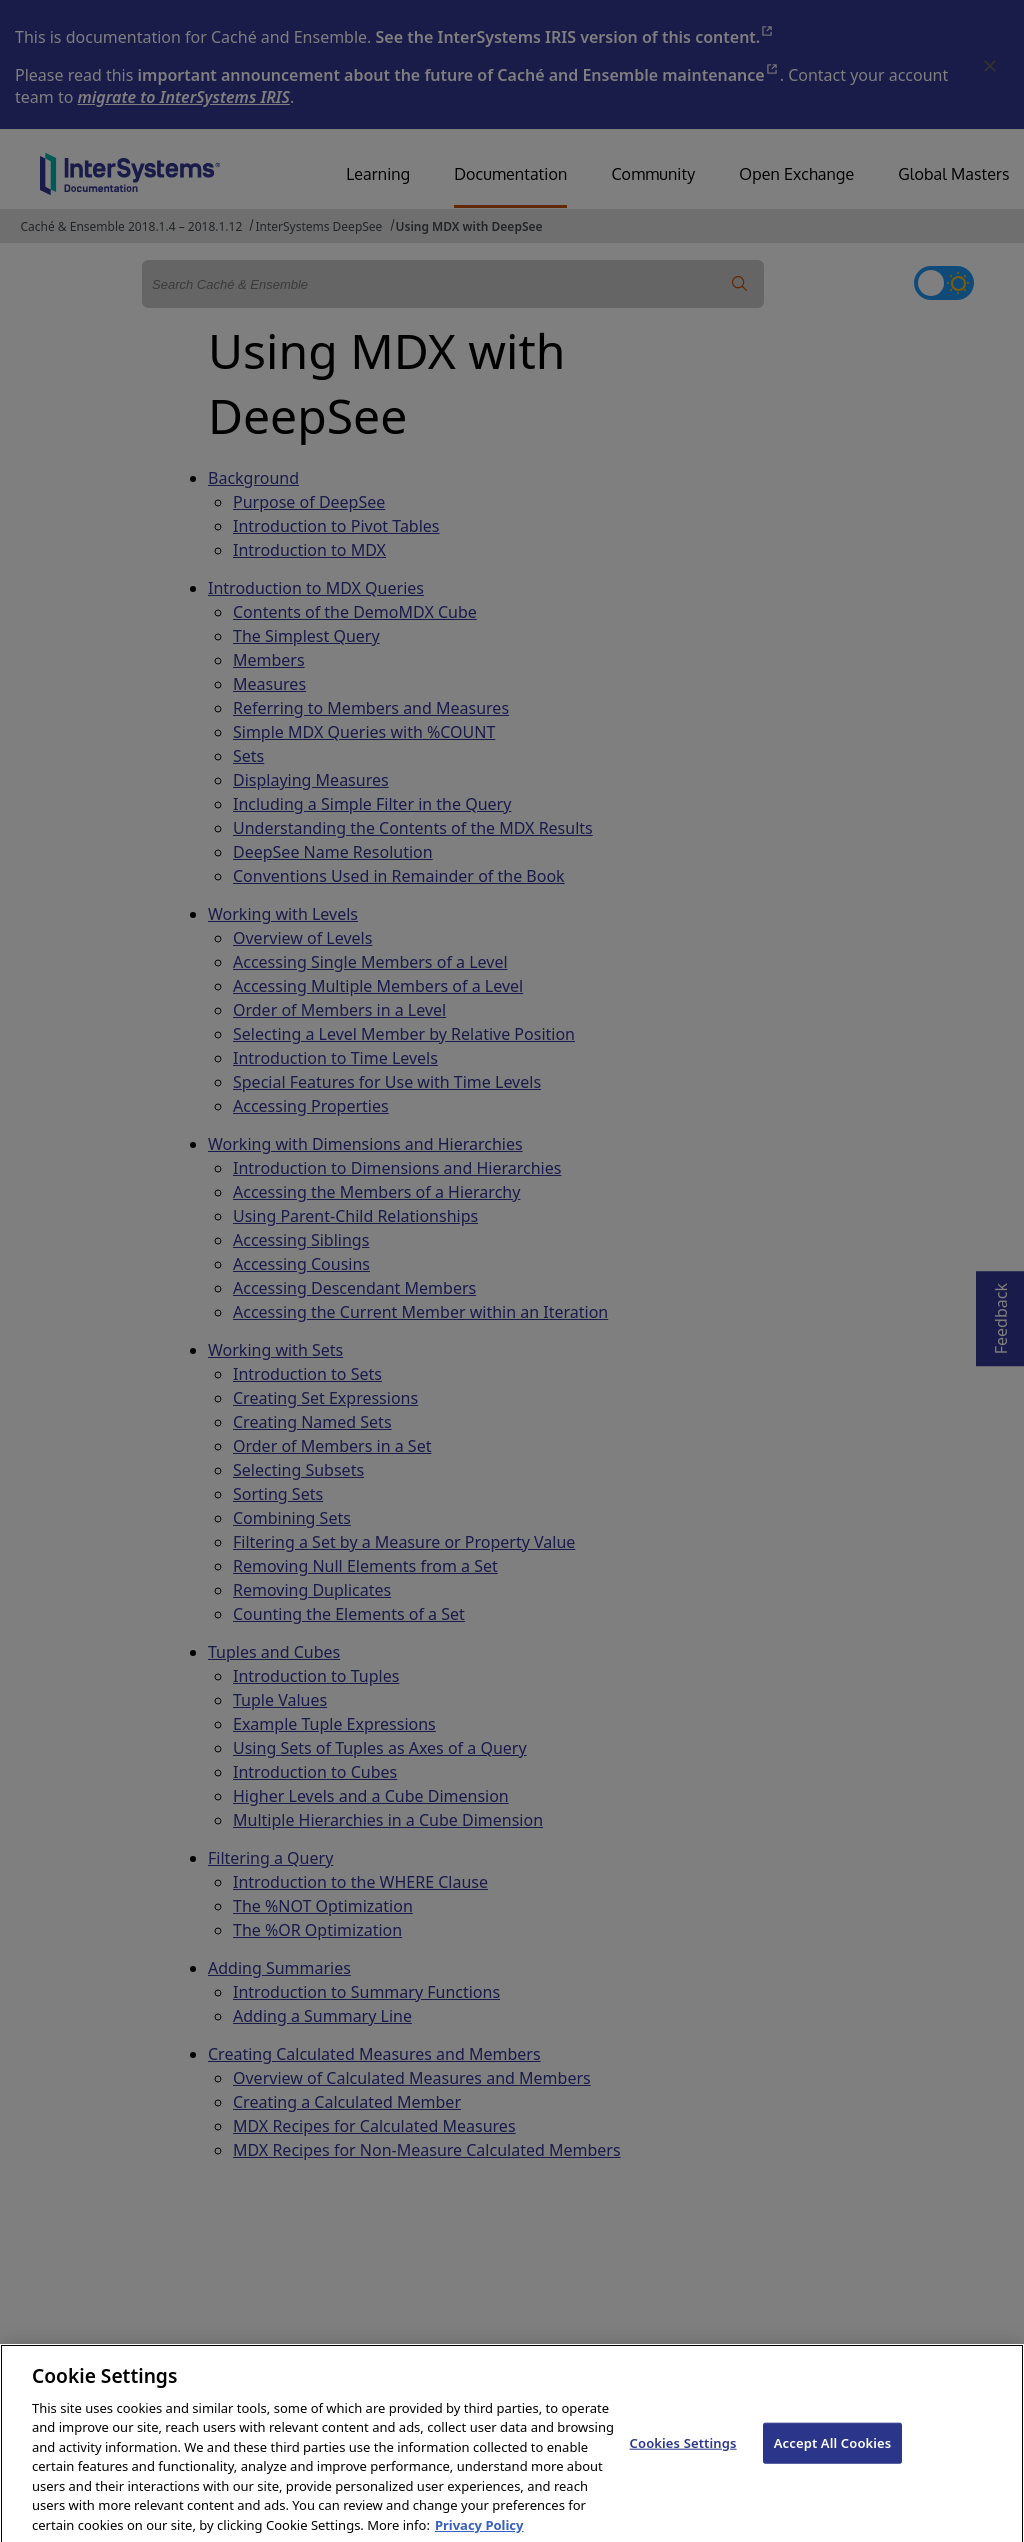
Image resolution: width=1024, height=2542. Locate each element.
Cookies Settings (683, 2460)
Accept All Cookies (833, 2460)
